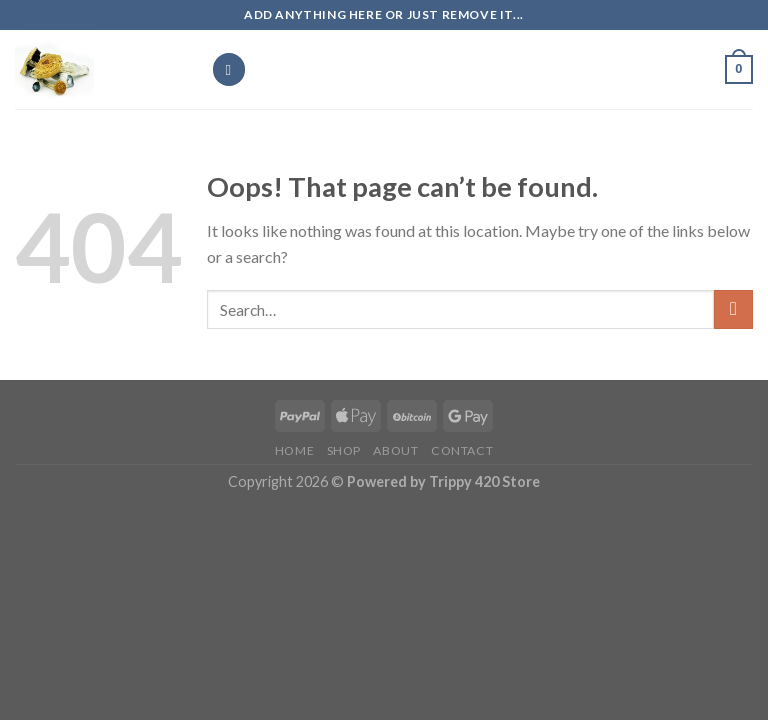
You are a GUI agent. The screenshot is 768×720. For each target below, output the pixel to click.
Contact (462, 450)
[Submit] (733, 309)
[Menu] (229, 69)
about (395, 450)
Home (294, 450)
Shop (344, 450)
